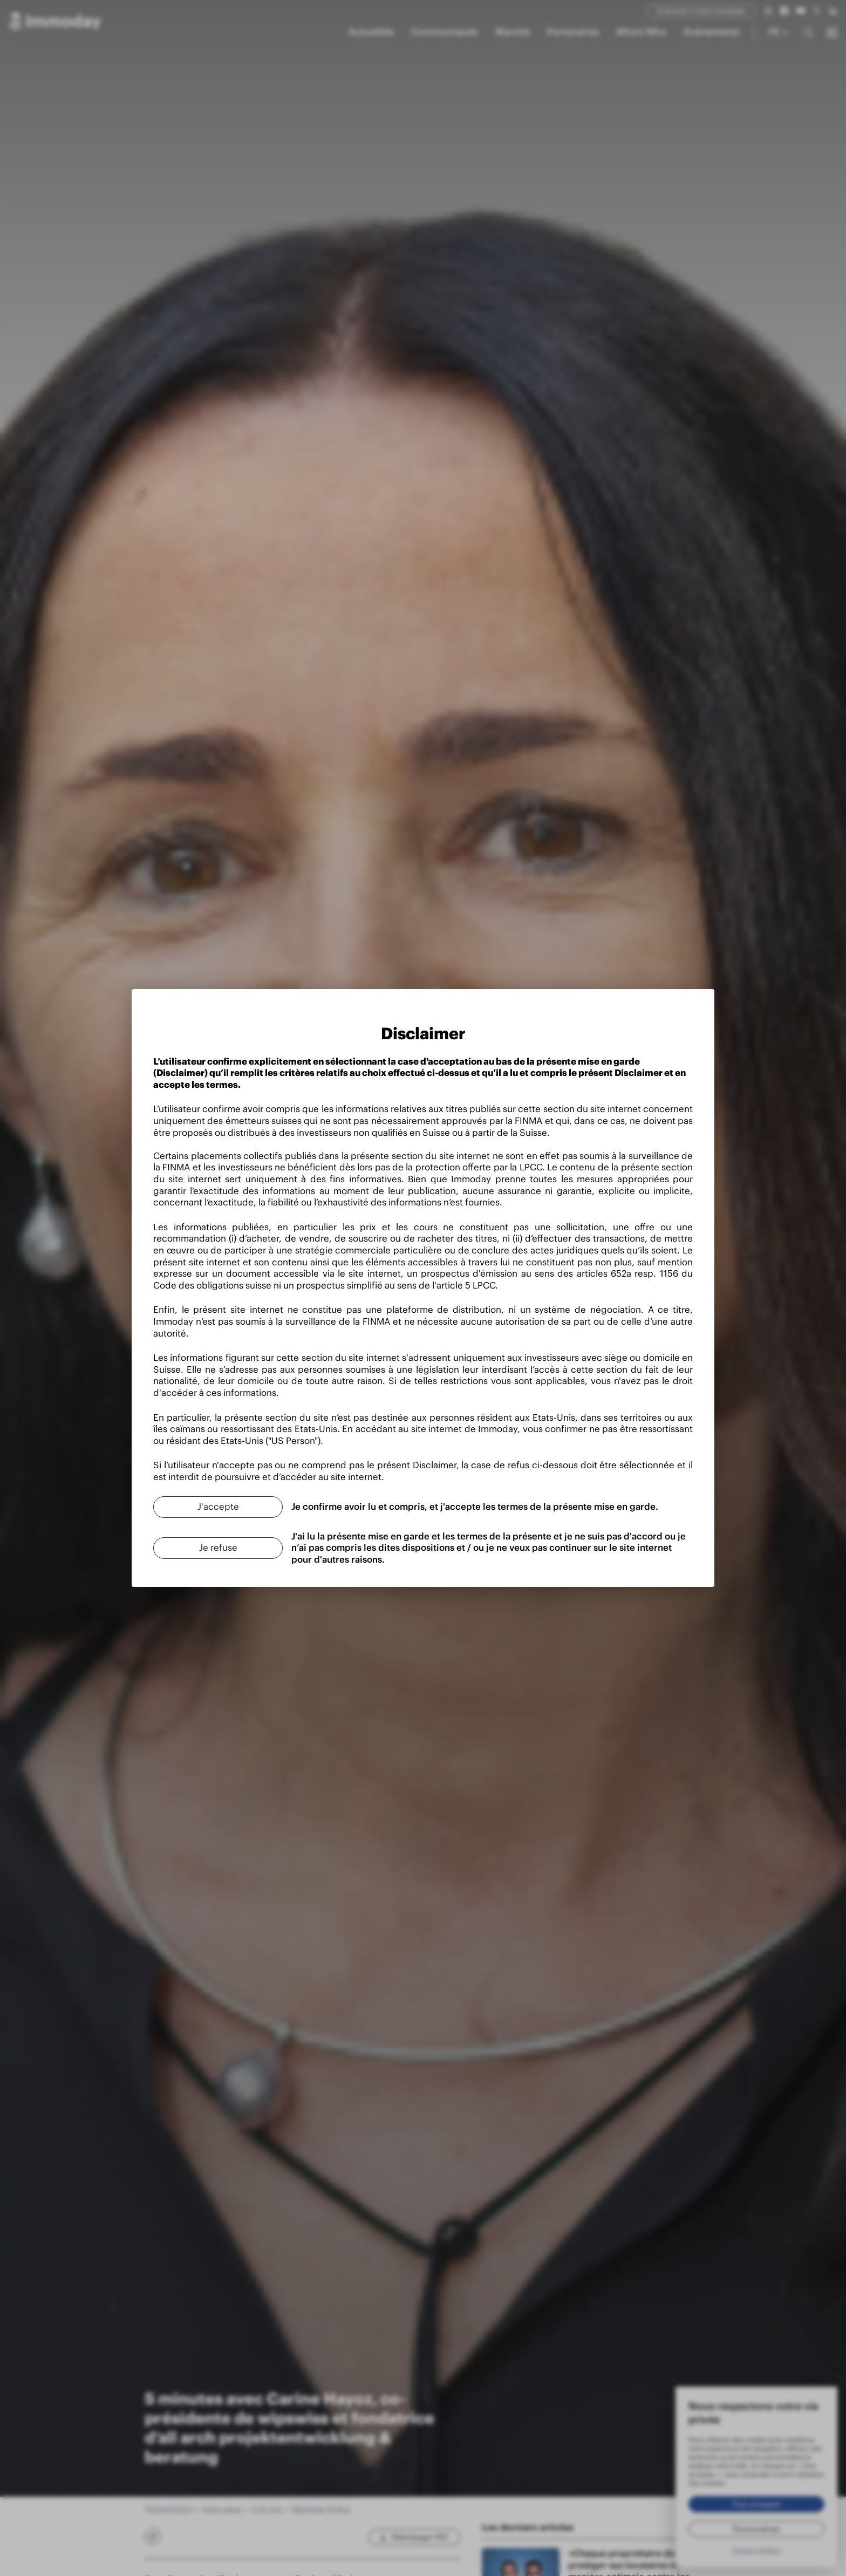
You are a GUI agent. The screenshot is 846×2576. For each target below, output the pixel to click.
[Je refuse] (218, 1548)
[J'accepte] (218, 1507)
